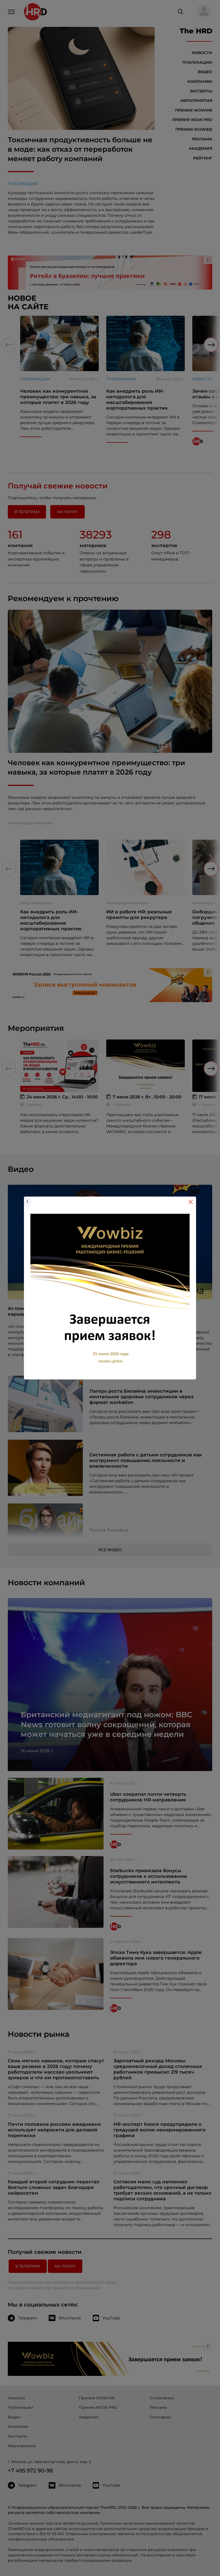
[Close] (191, 1202)
